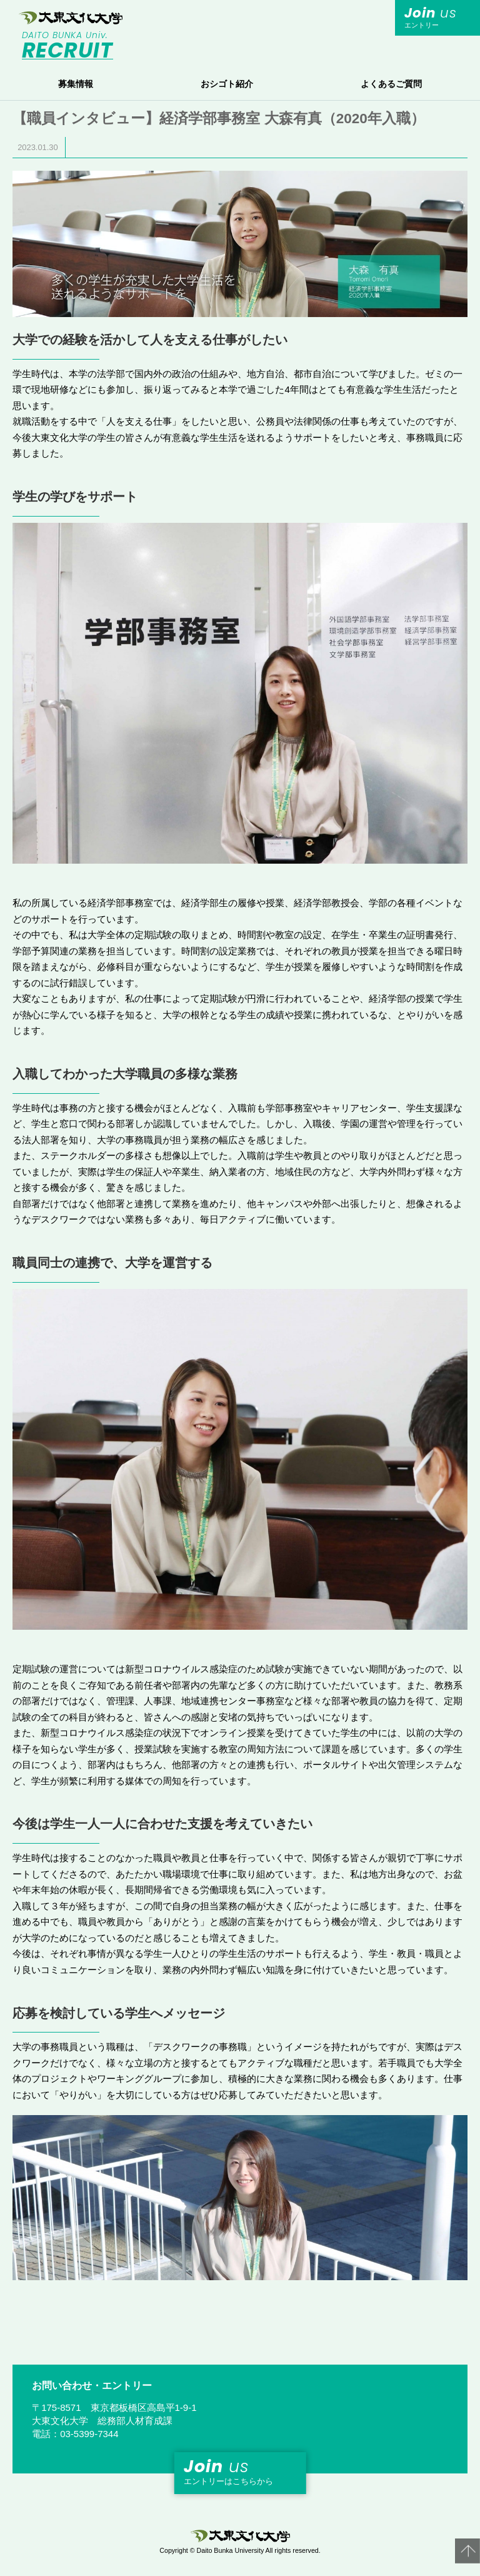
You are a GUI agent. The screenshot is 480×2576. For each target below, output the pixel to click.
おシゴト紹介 (227, 84)
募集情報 (75, 84)
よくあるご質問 (391, 84)
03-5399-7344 (89, 2433)
